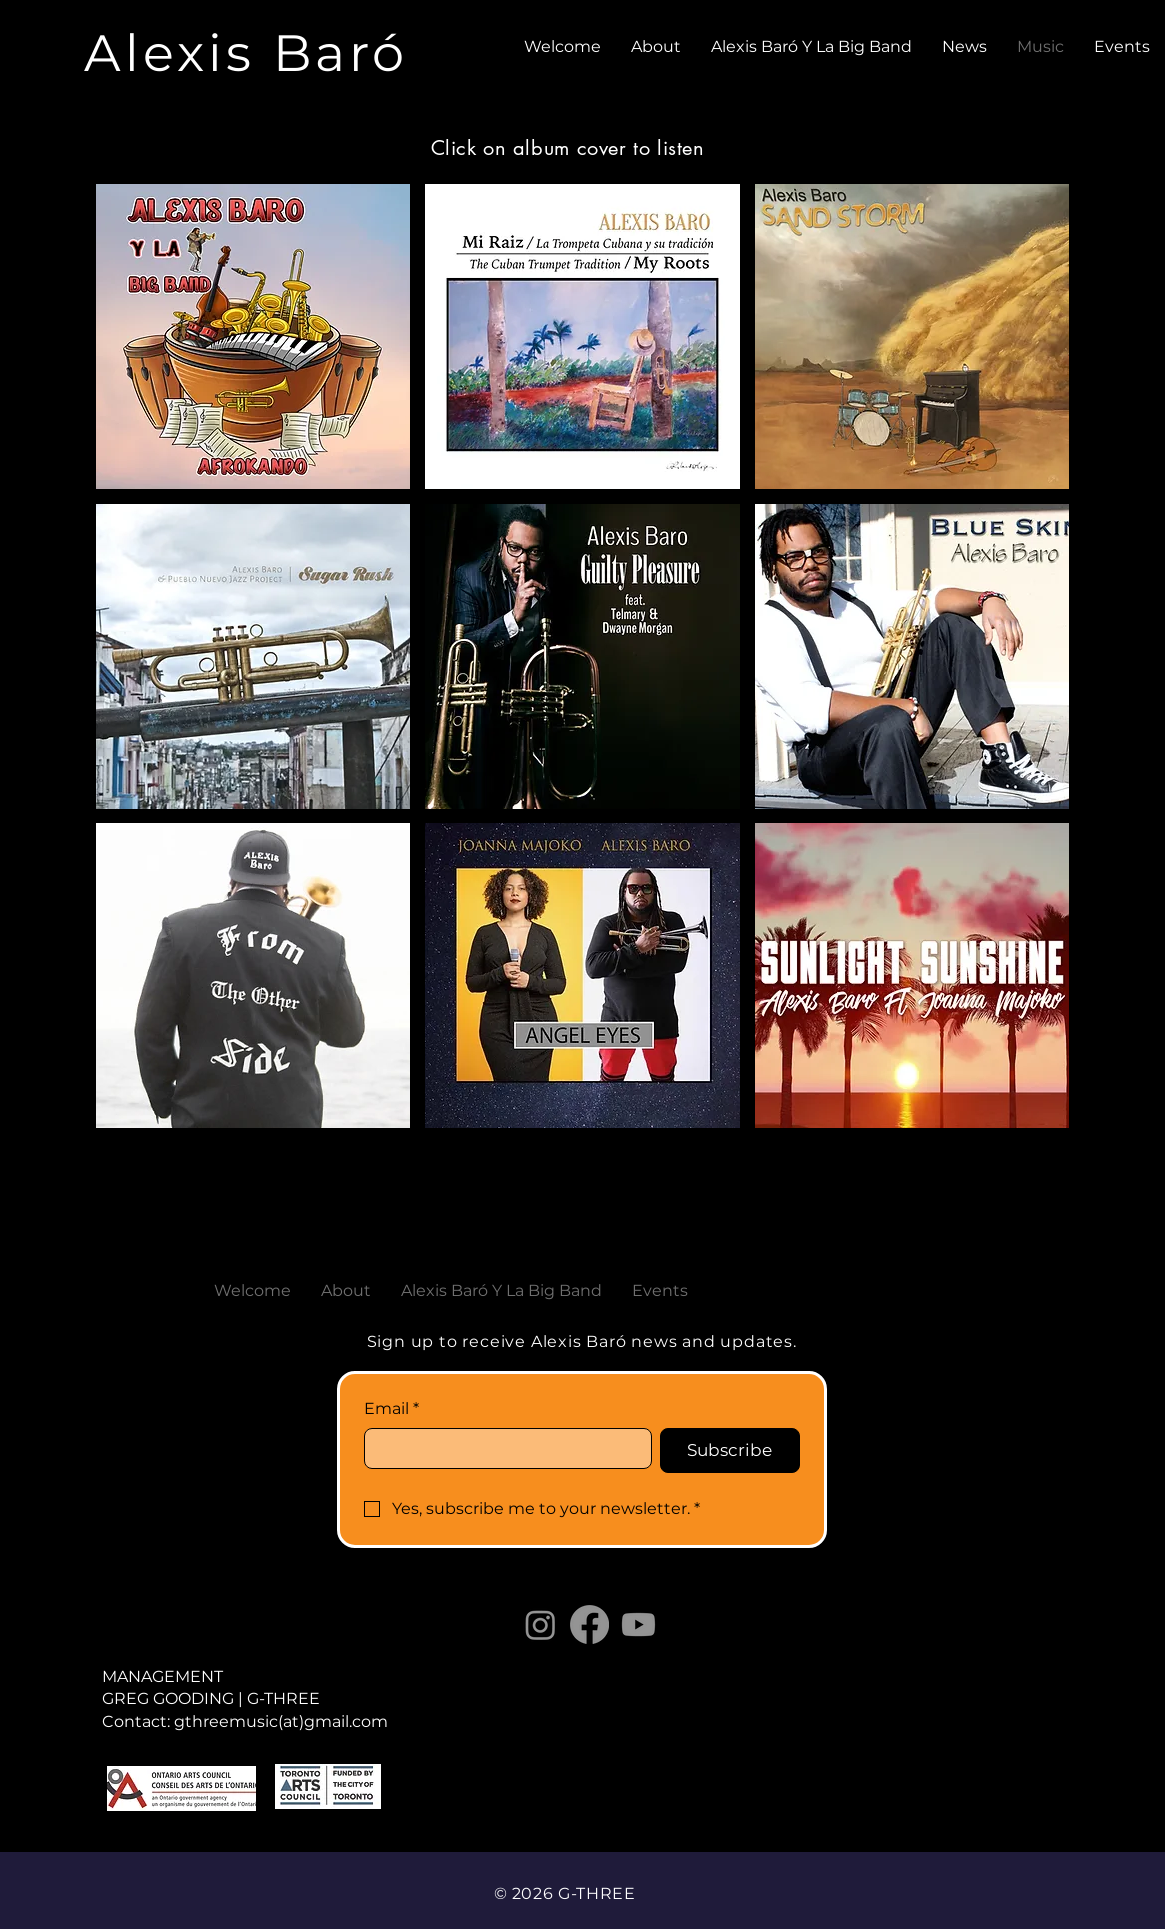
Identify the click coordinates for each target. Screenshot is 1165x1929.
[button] (253, 336)
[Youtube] (638, 1624)
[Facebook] (589, 1624)
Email (391, 1409)
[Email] (502, 1448)
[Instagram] (540, 1624)
